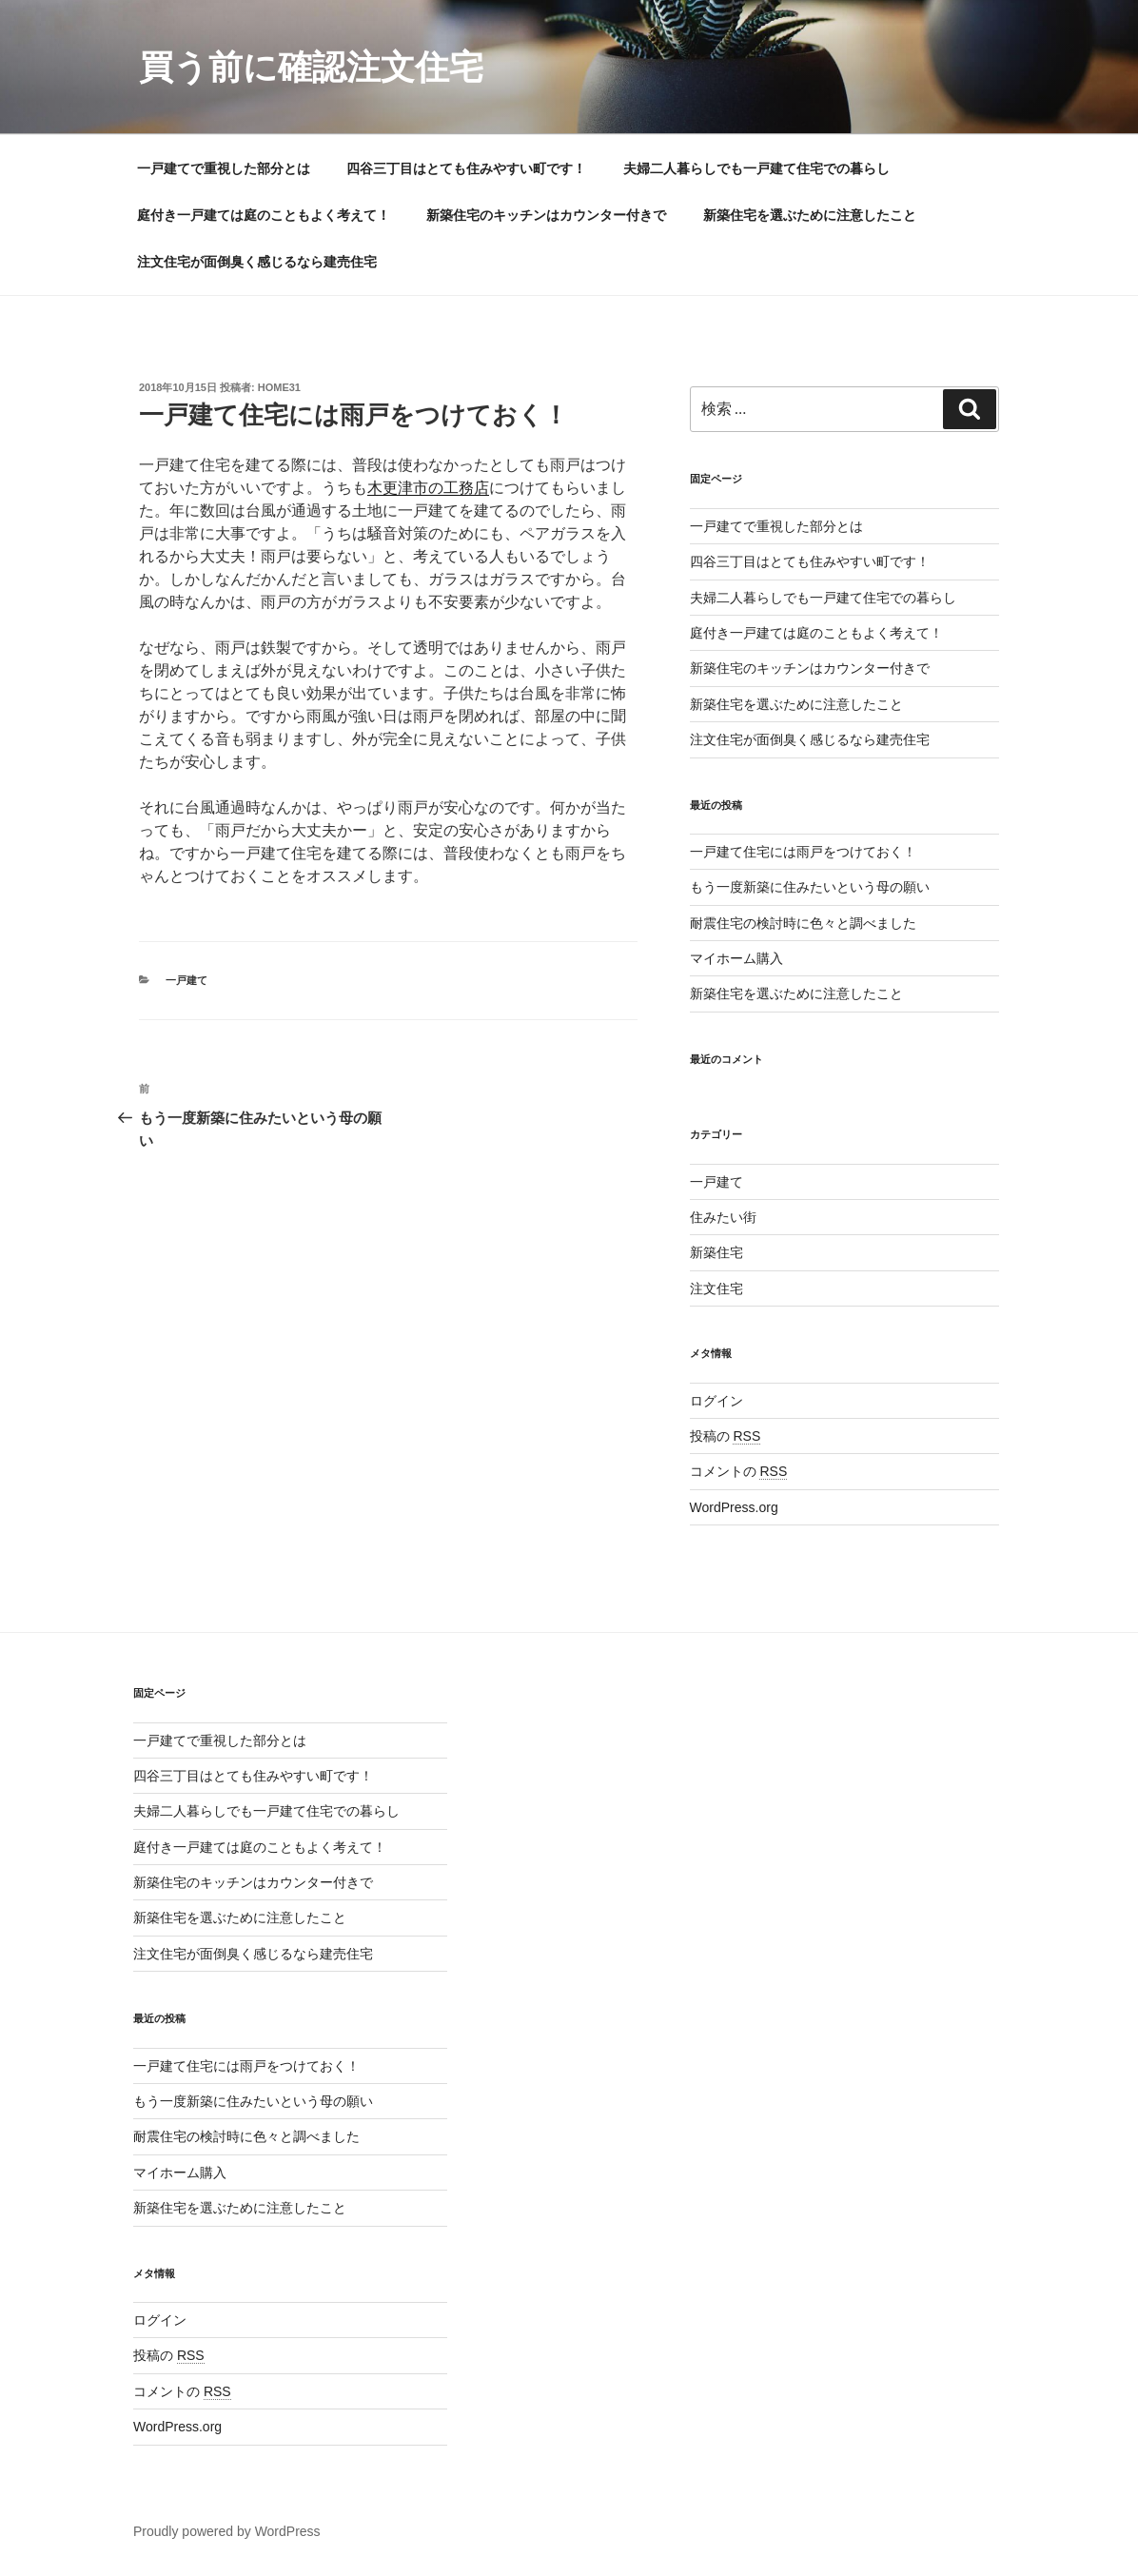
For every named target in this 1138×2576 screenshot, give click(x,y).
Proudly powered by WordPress (227, 2531)
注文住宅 (716, 1288)
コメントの (739, 1471)
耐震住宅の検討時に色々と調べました (803, 923)
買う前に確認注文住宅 (311, 67)
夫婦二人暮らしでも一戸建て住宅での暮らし (756, 168)
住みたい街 (723, 1217)
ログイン (716, 1400)
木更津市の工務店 (428, 488)
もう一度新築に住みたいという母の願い (810, 887)
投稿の (725, 1436)
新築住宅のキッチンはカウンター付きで (546, 215)
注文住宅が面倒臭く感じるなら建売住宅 (257, 261)
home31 (279, 387)
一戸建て (186, 980)
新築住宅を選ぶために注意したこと (809, 215)
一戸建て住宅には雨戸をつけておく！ (803, 851)
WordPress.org (734, 1507)
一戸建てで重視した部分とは (223, 168)
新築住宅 (716, 1252)
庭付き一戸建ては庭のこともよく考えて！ (263, 215)
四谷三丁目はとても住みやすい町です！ (466, 168)
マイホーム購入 (736, 958)
